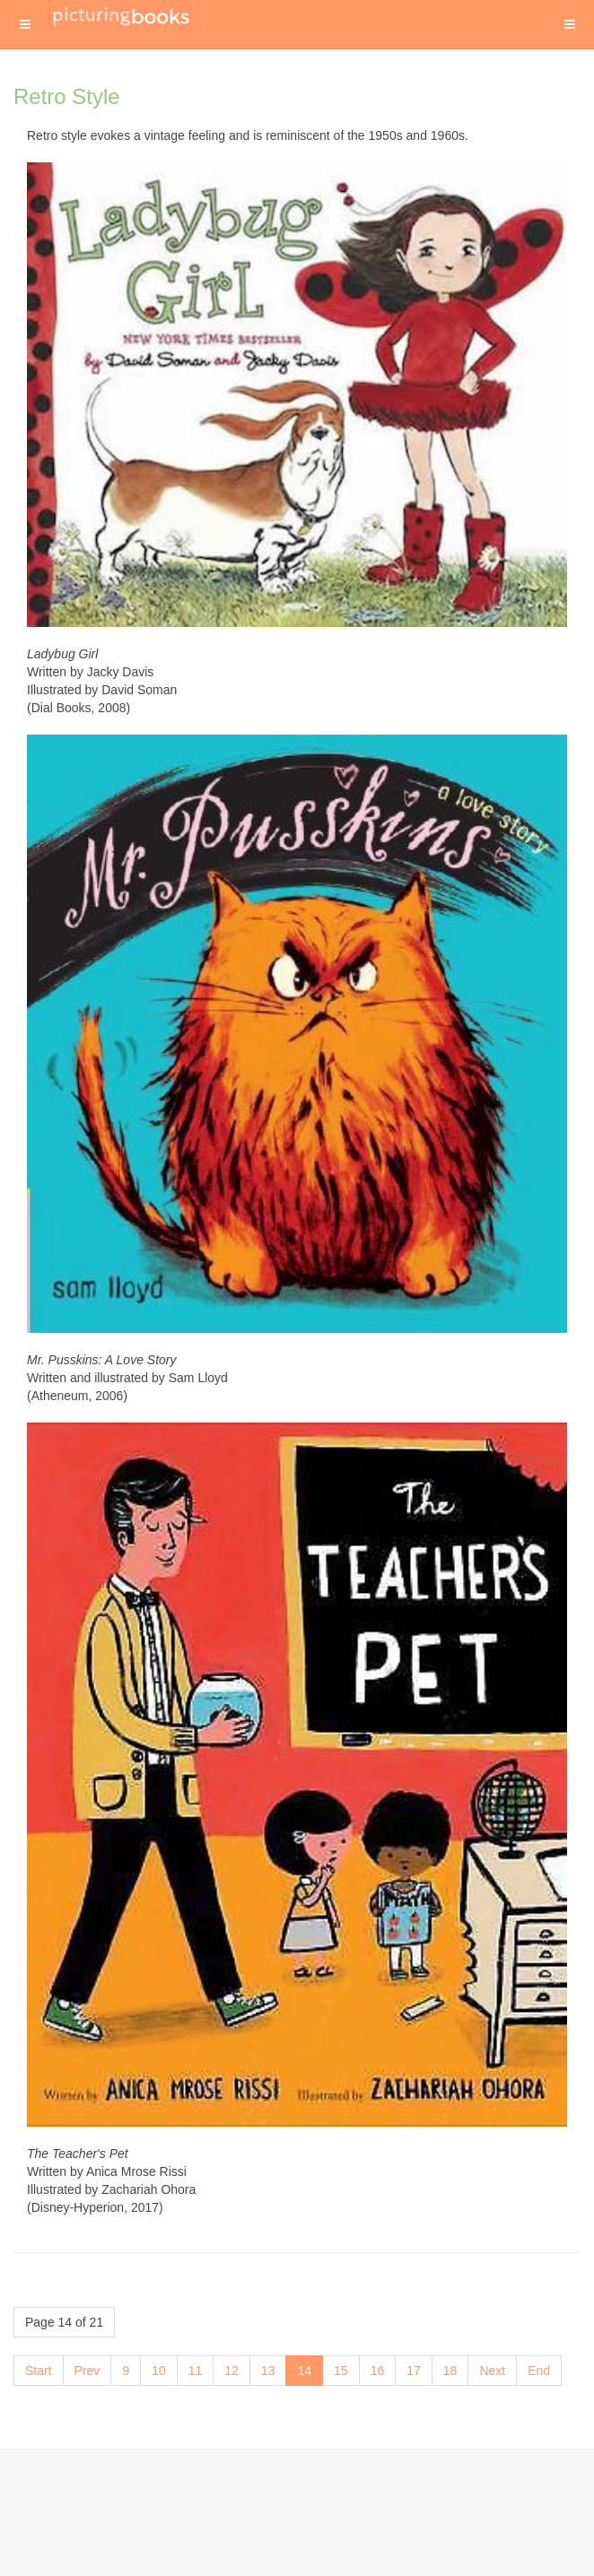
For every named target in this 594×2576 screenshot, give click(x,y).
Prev (87, 2370)
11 (195, 2370)
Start (38, 2370)
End (539, 2370)
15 (341, 2370)
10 (159, 2370)
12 (231, 2370)
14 (304, 2370)
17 (413, 2370)
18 (450, 2370)
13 (268, 2370)
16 (378, 2370)
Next (492, 2370)
